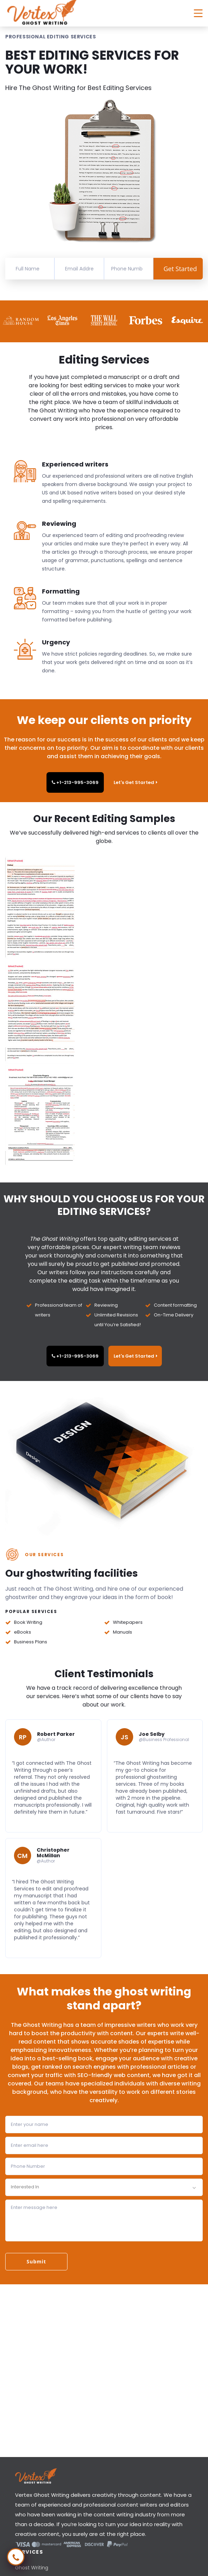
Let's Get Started (135, 782)
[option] (22, 320)
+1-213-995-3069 (75, 782)
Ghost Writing (31, 2567)
